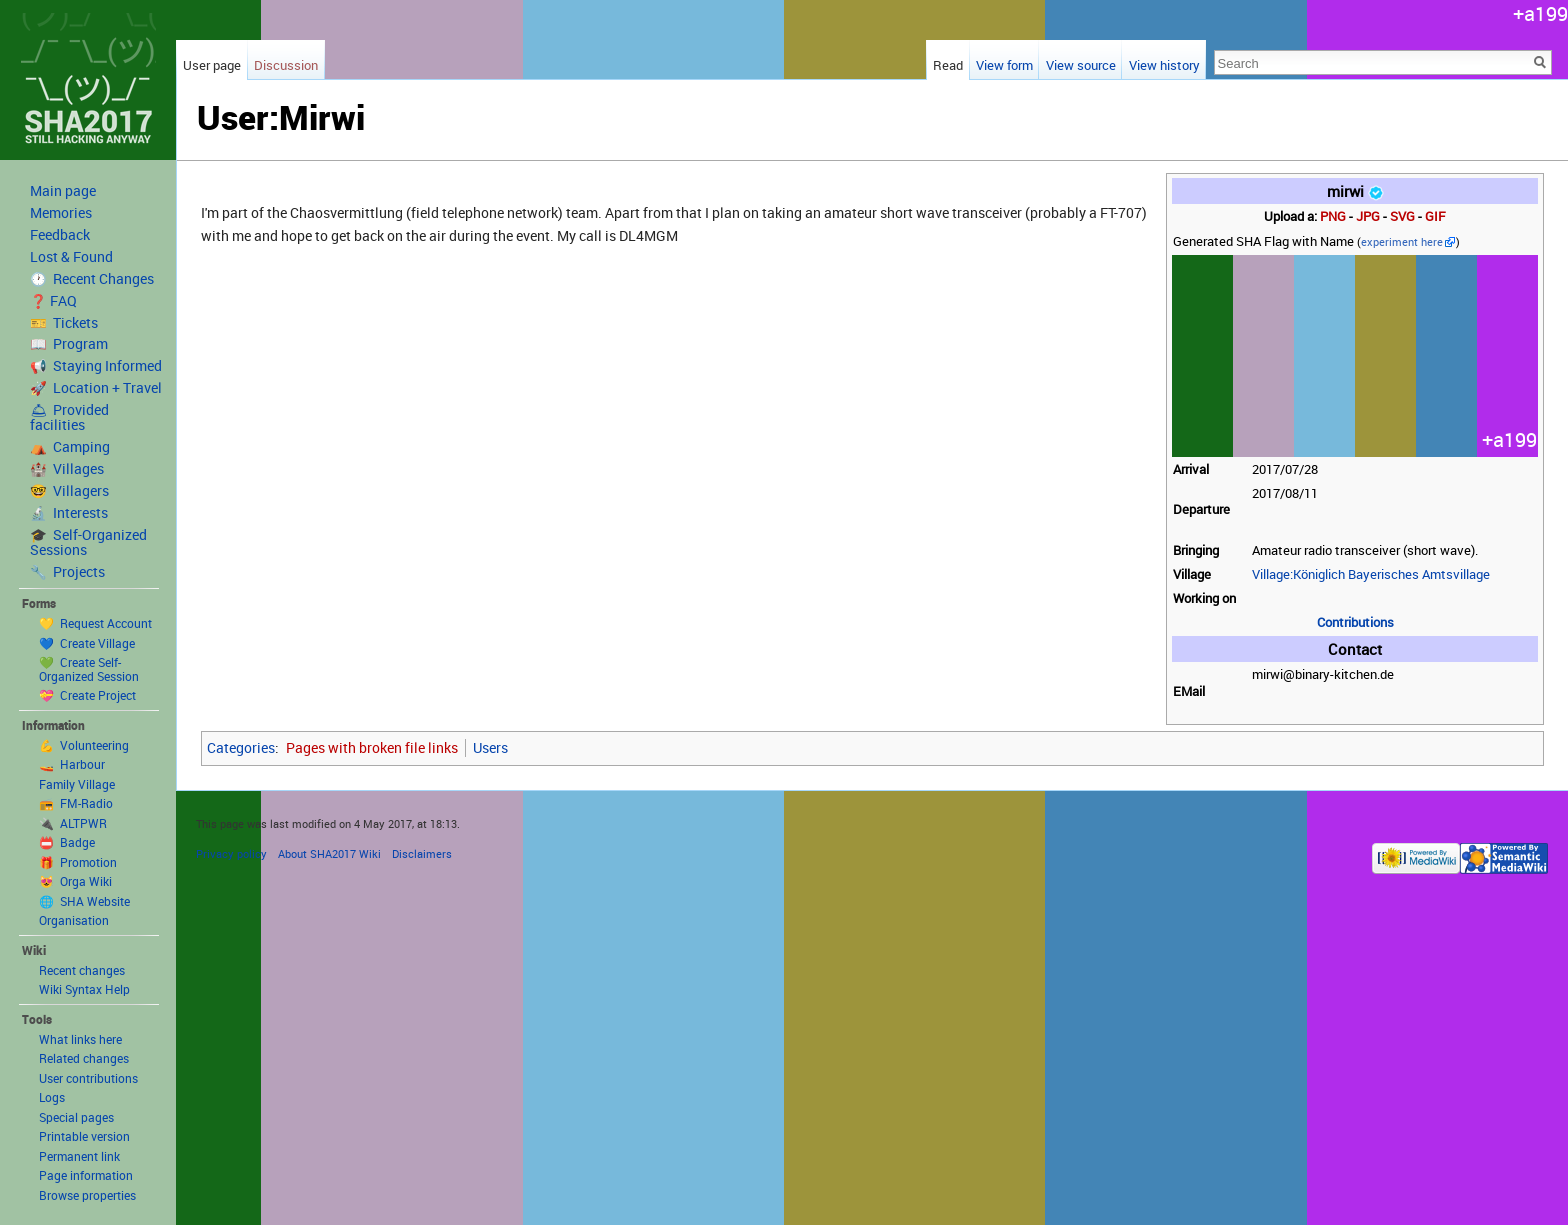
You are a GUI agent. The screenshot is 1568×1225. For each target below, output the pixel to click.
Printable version (84, 1136)
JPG (1368, 216)
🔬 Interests (69, 513)
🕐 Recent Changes (92, 279)
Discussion (286, 65)
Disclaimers (422, 853)
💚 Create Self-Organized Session (89, 669)
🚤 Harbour (72, 764)
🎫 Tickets (64, 323)
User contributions (88, 1078)
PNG (1333, 216)
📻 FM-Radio (76, 803)
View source (1081, 65)
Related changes (84, 1058)
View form (1004, 65)
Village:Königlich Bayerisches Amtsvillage (1371, 574)
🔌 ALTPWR (73, 823)
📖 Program (69, 344)
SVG (1402, 216)
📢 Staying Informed (96, 366)
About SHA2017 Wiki (329, 853)
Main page (63, 191)
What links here (80, 1039)
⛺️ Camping (70, 447)
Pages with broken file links (372, 747)
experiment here (1402, 242)
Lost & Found (71, 257)
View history (1164, 65)
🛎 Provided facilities (69, 417)
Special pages (76, 1117)
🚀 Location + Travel (96, 388)
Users (490, 747)
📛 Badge (67, 842)
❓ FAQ (53, 301)
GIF (1435, 216)
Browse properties (87, 1195)
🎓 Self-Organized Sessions (88, 542)
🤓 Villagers (69, 491)
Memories (61, 213)
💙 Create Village (87, 643)
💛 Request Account (95, 623)
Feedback (60, 235)
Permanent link (79, 1156)
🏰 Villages (67, 469)
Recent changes (82, 970)
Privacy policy (231, 853)
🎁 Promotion (78, 862)
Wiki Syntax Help (84, 989)
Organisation (74, 920)
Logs (52, 1097)
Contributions (1355, 622)
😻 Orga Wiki (75, 881)
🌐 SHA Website (84, 901)
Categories (241, 747)
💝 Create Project (87, 695)
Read (948, 65)
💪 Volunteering (84, 745)
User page (212, 65)
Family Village (77, 784)
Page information (86, 1175)
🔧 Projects (67, 572)
